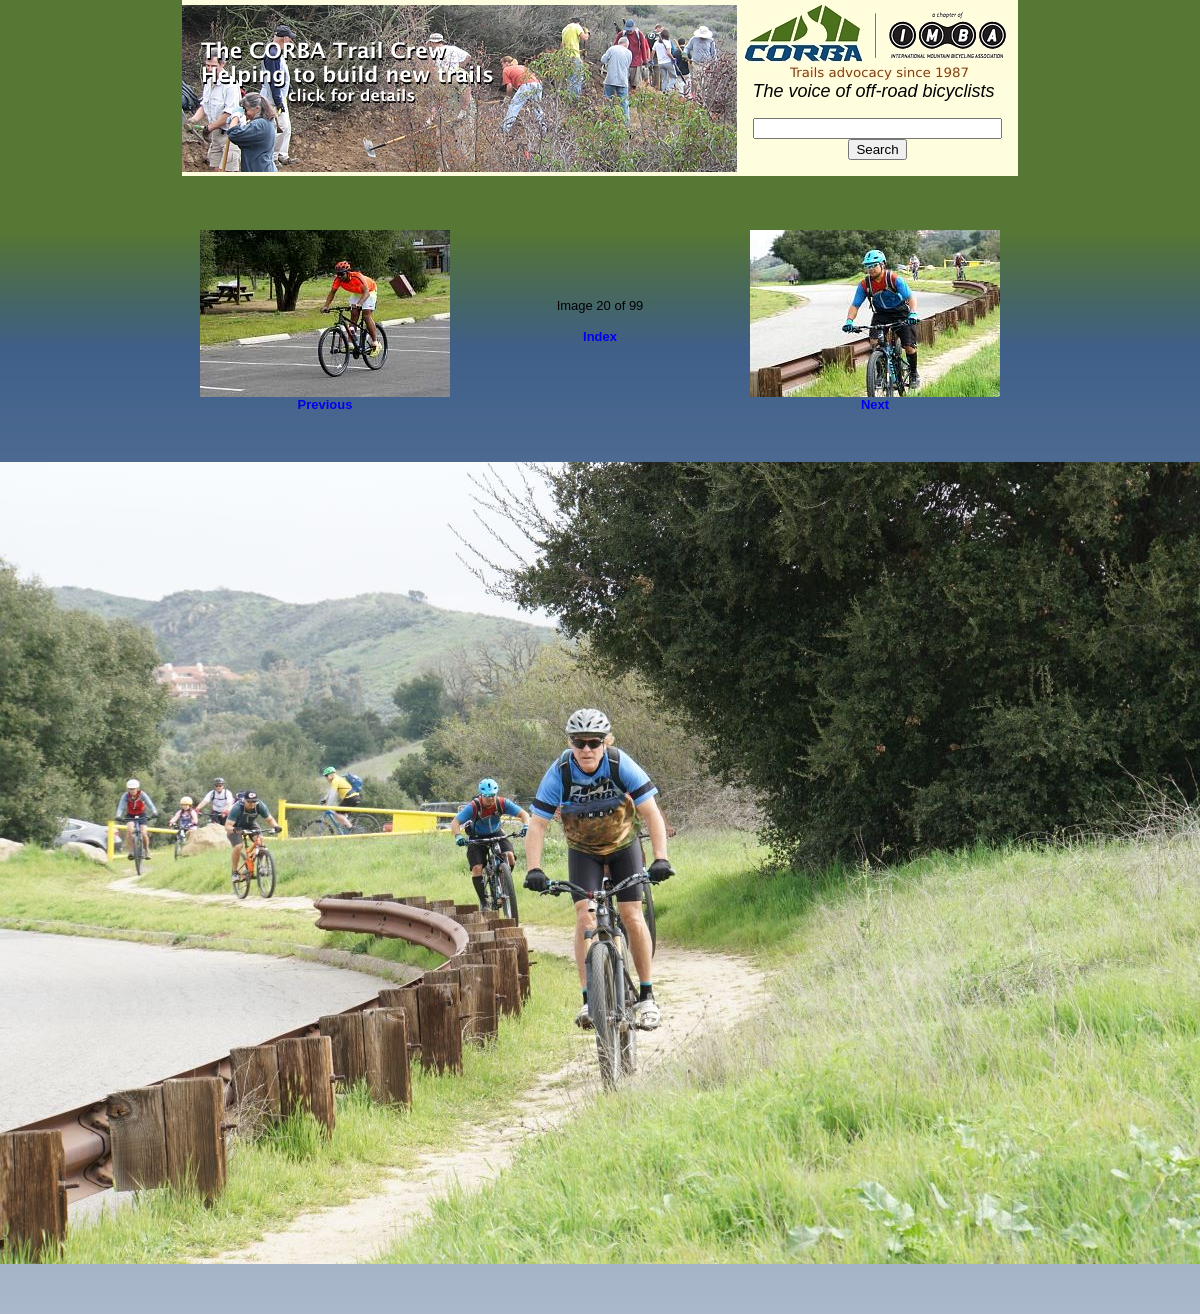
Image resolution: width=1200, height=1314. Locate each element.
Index (600, 336)
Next (875, 404)
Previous (325, 404)
